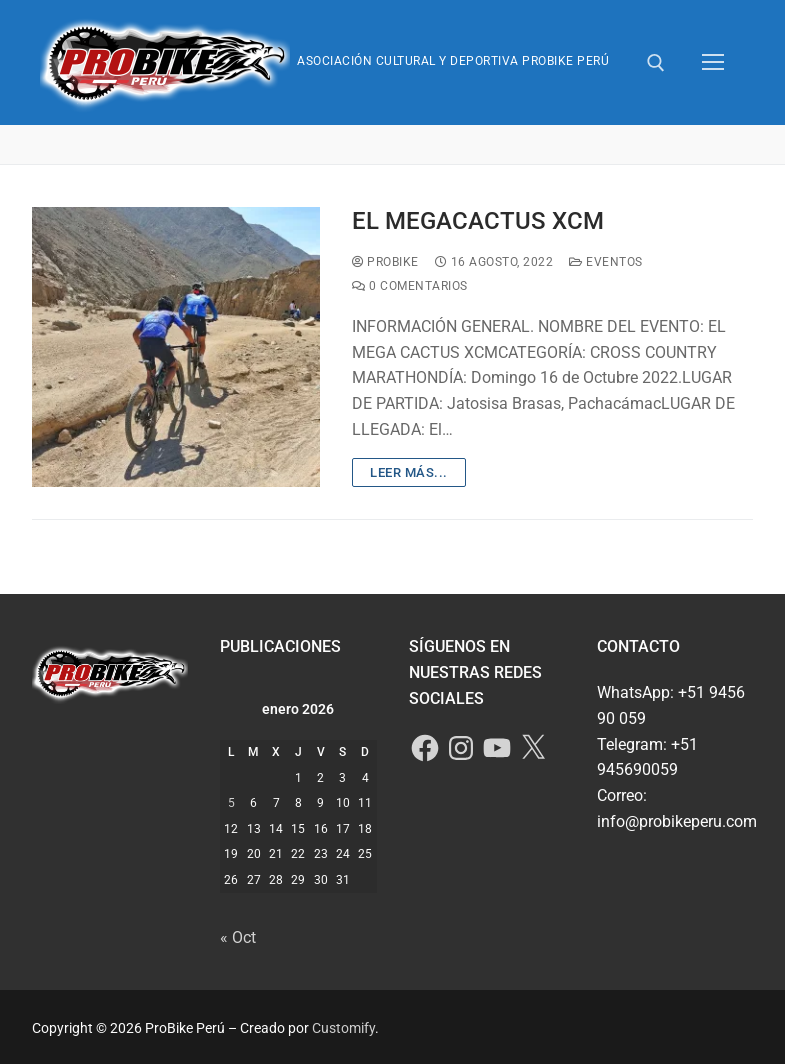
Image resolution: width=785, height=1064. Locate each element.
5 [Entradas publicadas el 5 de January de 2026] (231, 803)
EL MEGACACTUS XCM (478, 221)
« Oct (238, 937)
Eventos (606, 262)
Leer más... (409, 472)
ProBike (385, 262)
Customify (343, 1028)
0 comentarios (410, 286)
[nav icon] (713, 63)
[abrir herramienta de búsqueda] (656, 63)
